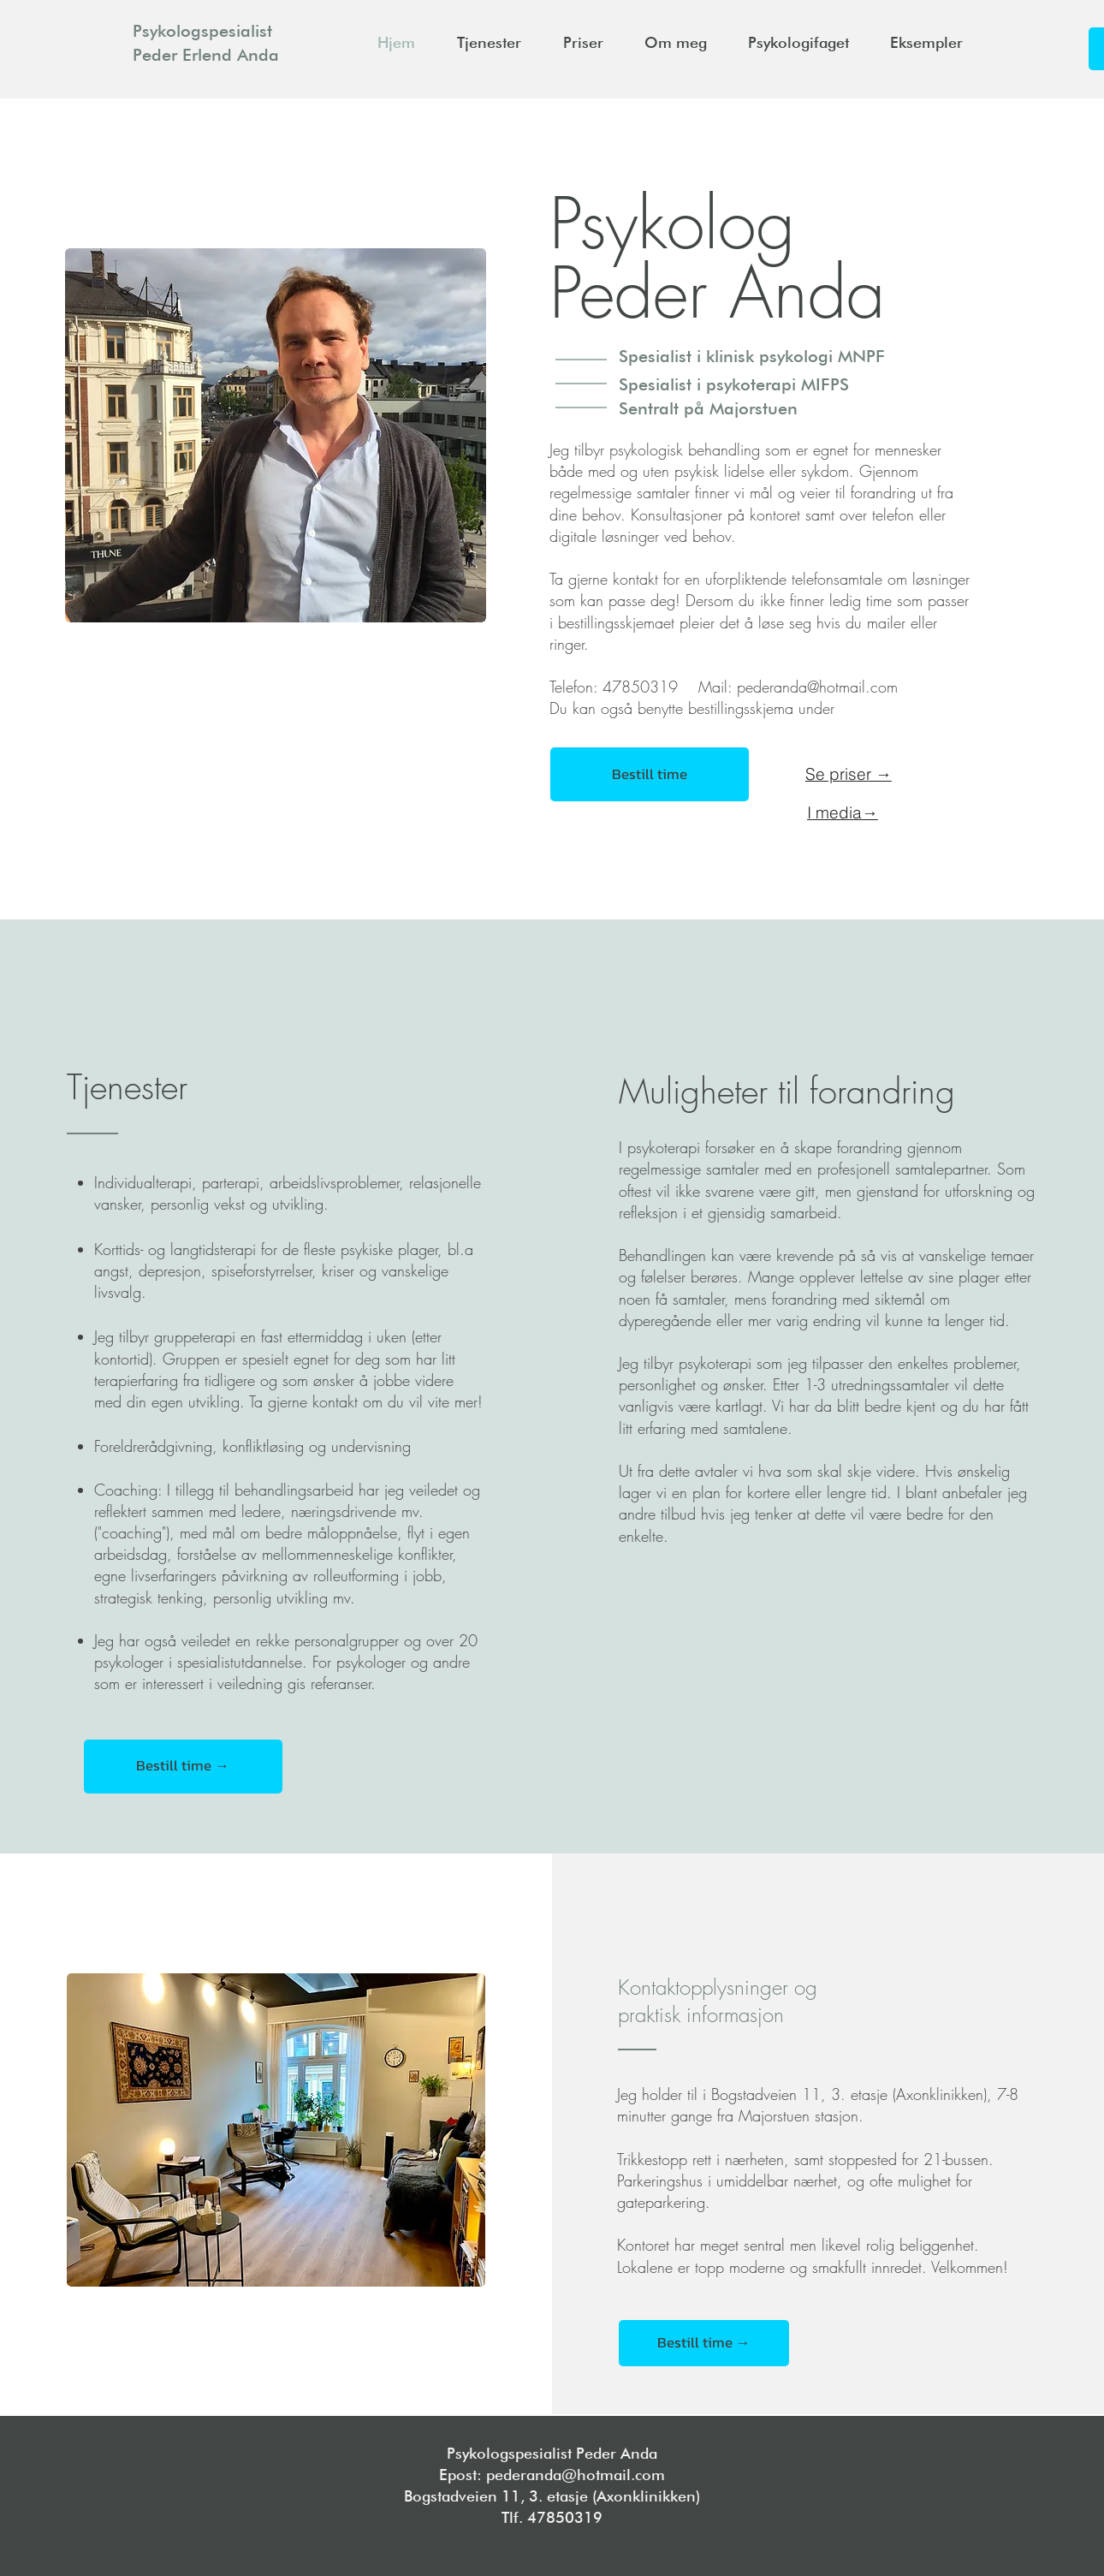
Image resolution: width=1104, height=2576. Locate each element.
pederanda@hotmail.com (817, 686)
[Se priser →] (848, 774)
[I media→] (842, 812)
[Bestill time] (649, 774)
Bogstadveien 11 (462, 2496)
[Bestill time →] (183, 1767)
